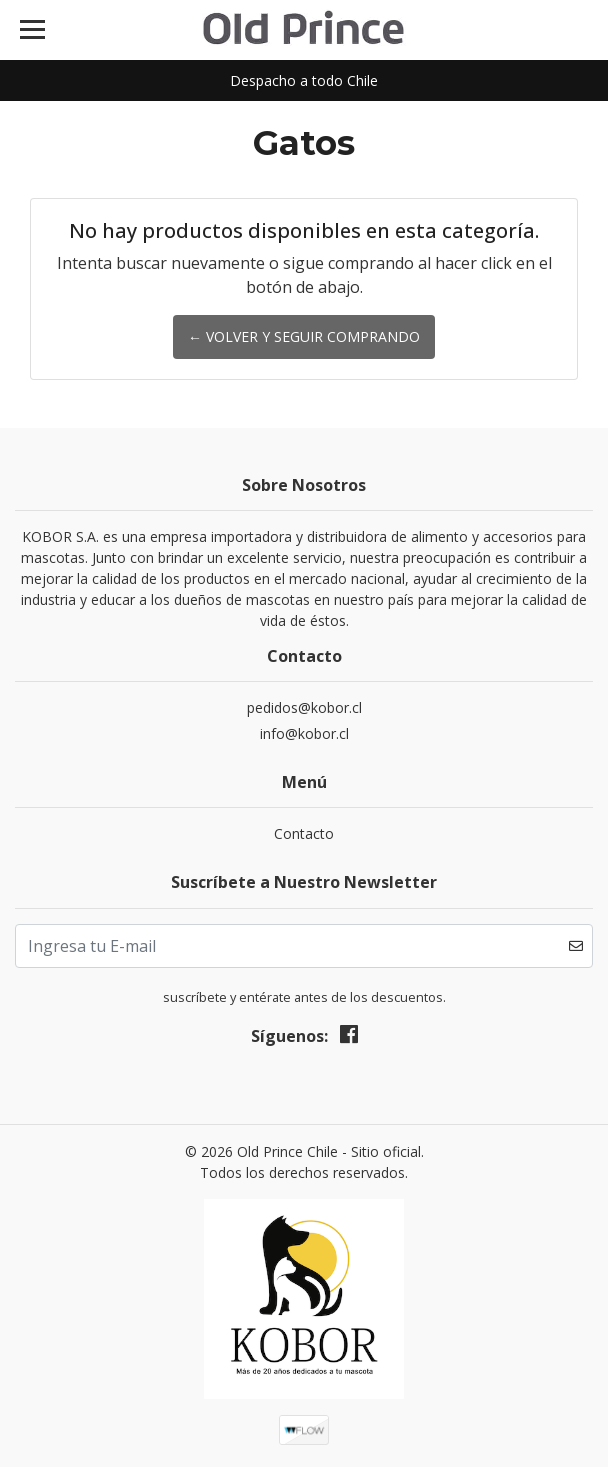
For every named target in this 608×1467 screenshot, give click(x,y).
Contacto (304, 833)
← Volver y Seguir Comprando (304, 336)
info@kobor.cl (304, 733)
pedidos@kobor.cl (304, 707)
